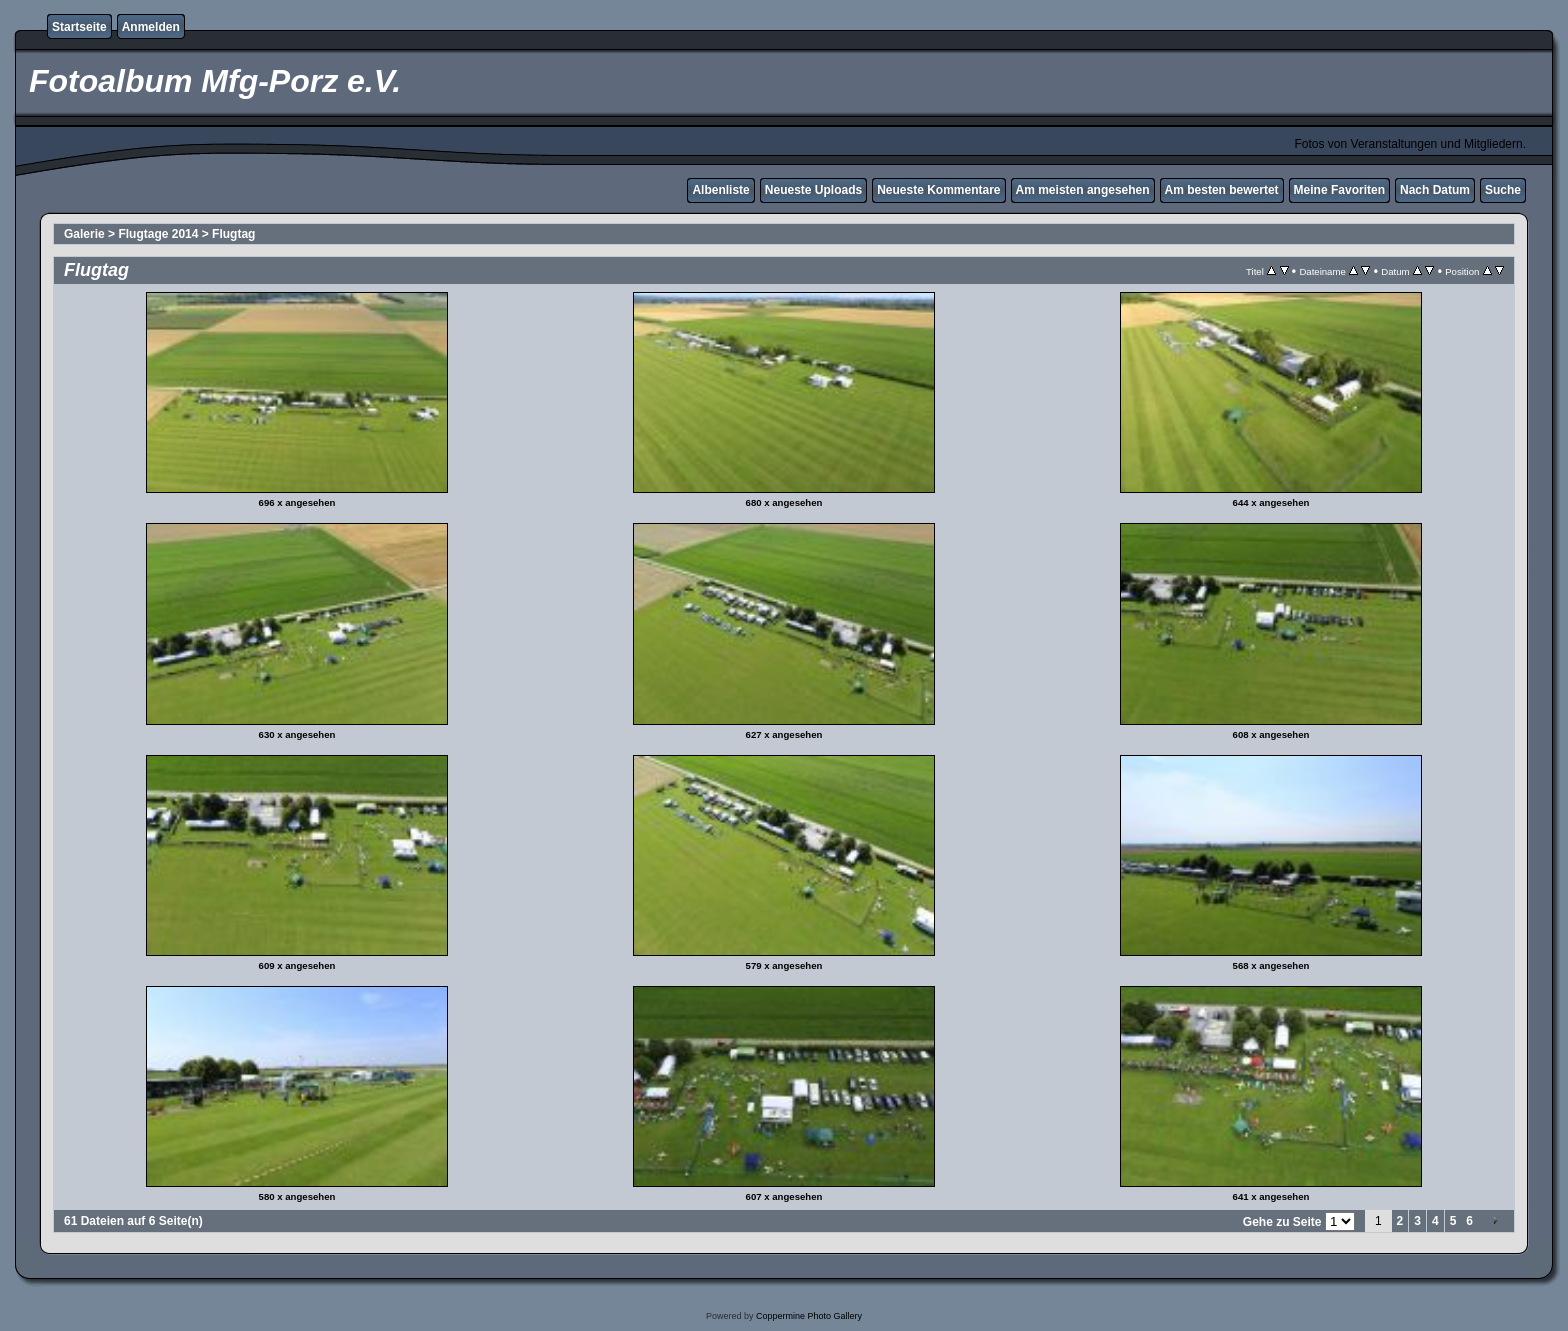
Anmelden (151, 27)
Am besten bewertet (1222, 190)
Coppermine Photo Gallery (809, 1316)
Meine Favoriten (1339, 190)
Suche (1503, 190)
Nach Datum (1435, 190)
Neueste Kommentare (938, 190)
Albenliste (720, 190)
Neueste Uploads (813, 190)
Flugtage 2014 (158, 234)
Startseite (79, 27)
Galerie (84, 234)
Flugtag (233, 234)
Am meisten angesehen (1083, 190)
